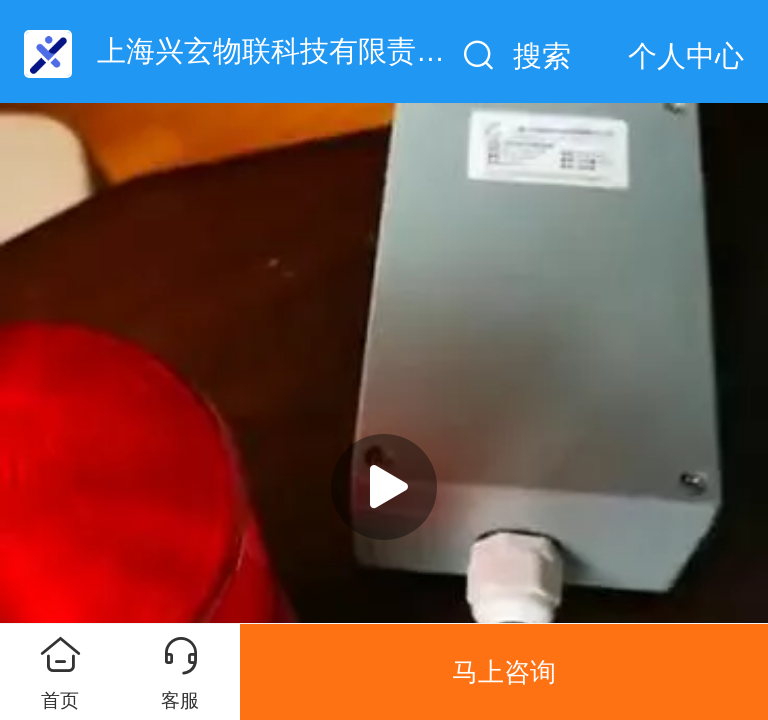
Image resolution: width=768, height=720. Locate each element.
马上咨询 (504, 672)
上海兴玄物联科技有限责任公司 (300, 51)
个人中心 (686, 56)
